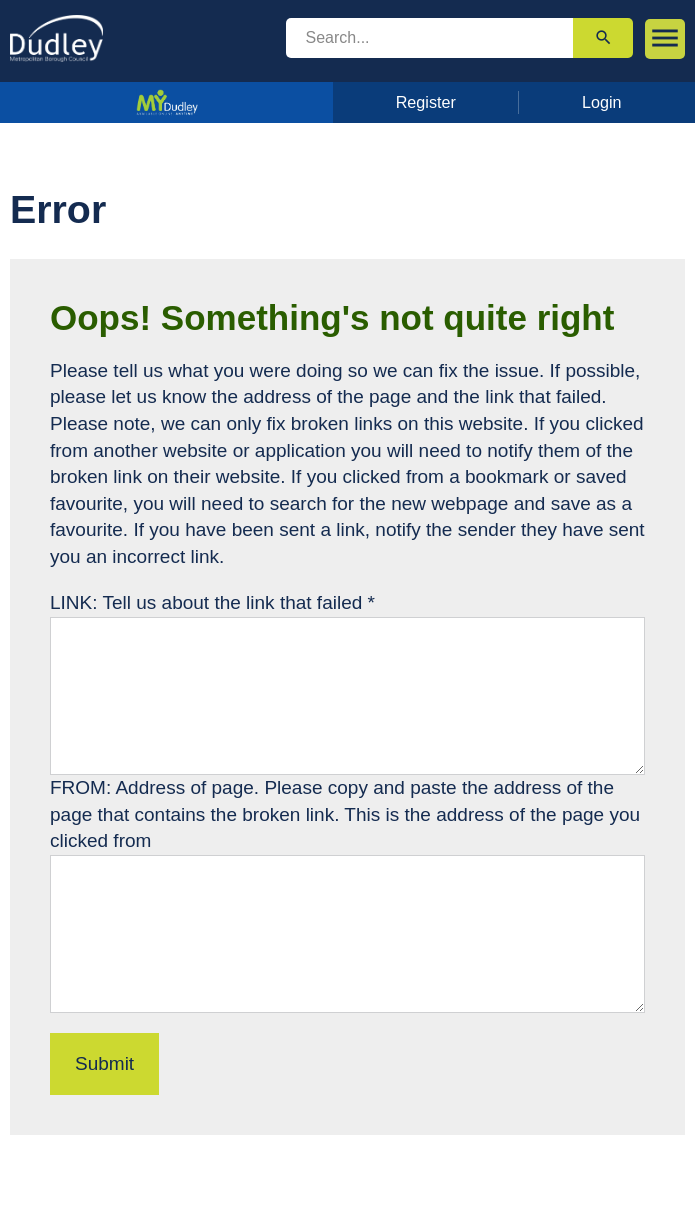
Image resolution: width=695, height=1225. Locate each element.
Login (602, 102)
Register (426, 102)
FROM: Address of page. (157, 787)
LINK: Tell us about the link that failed (212, 602)
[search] (430, 38)
